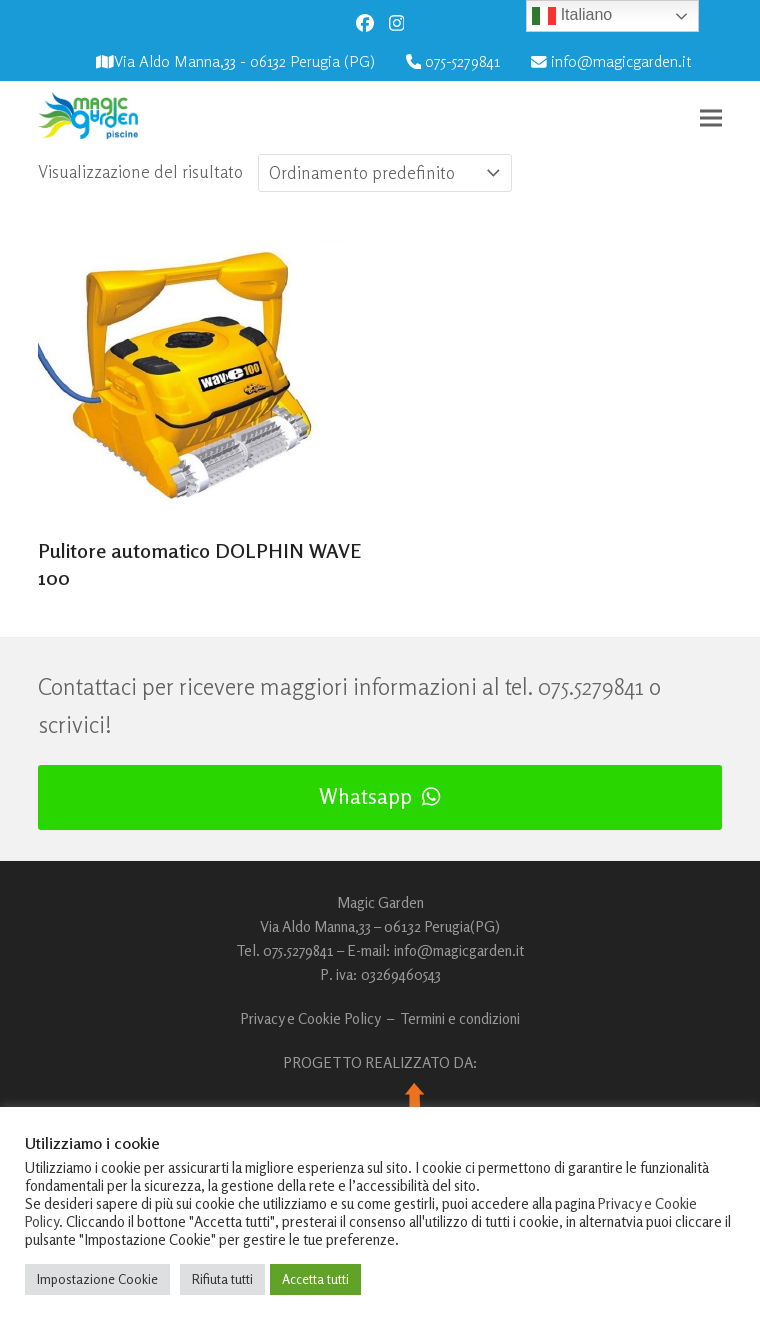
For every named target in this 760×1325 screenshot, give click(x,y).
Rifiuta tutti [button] (222, 1279)
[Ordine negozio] (385, 173)
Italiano (572, 16)
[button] (711, 117)
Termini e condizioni (460, 1018)
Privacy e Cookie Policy (310, 1018)
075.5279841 (591, 686)
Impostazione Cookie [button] (97, 1279)
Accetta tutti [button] (315, 1279)
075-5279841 (462, 61)
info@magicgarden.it (621, 61)
